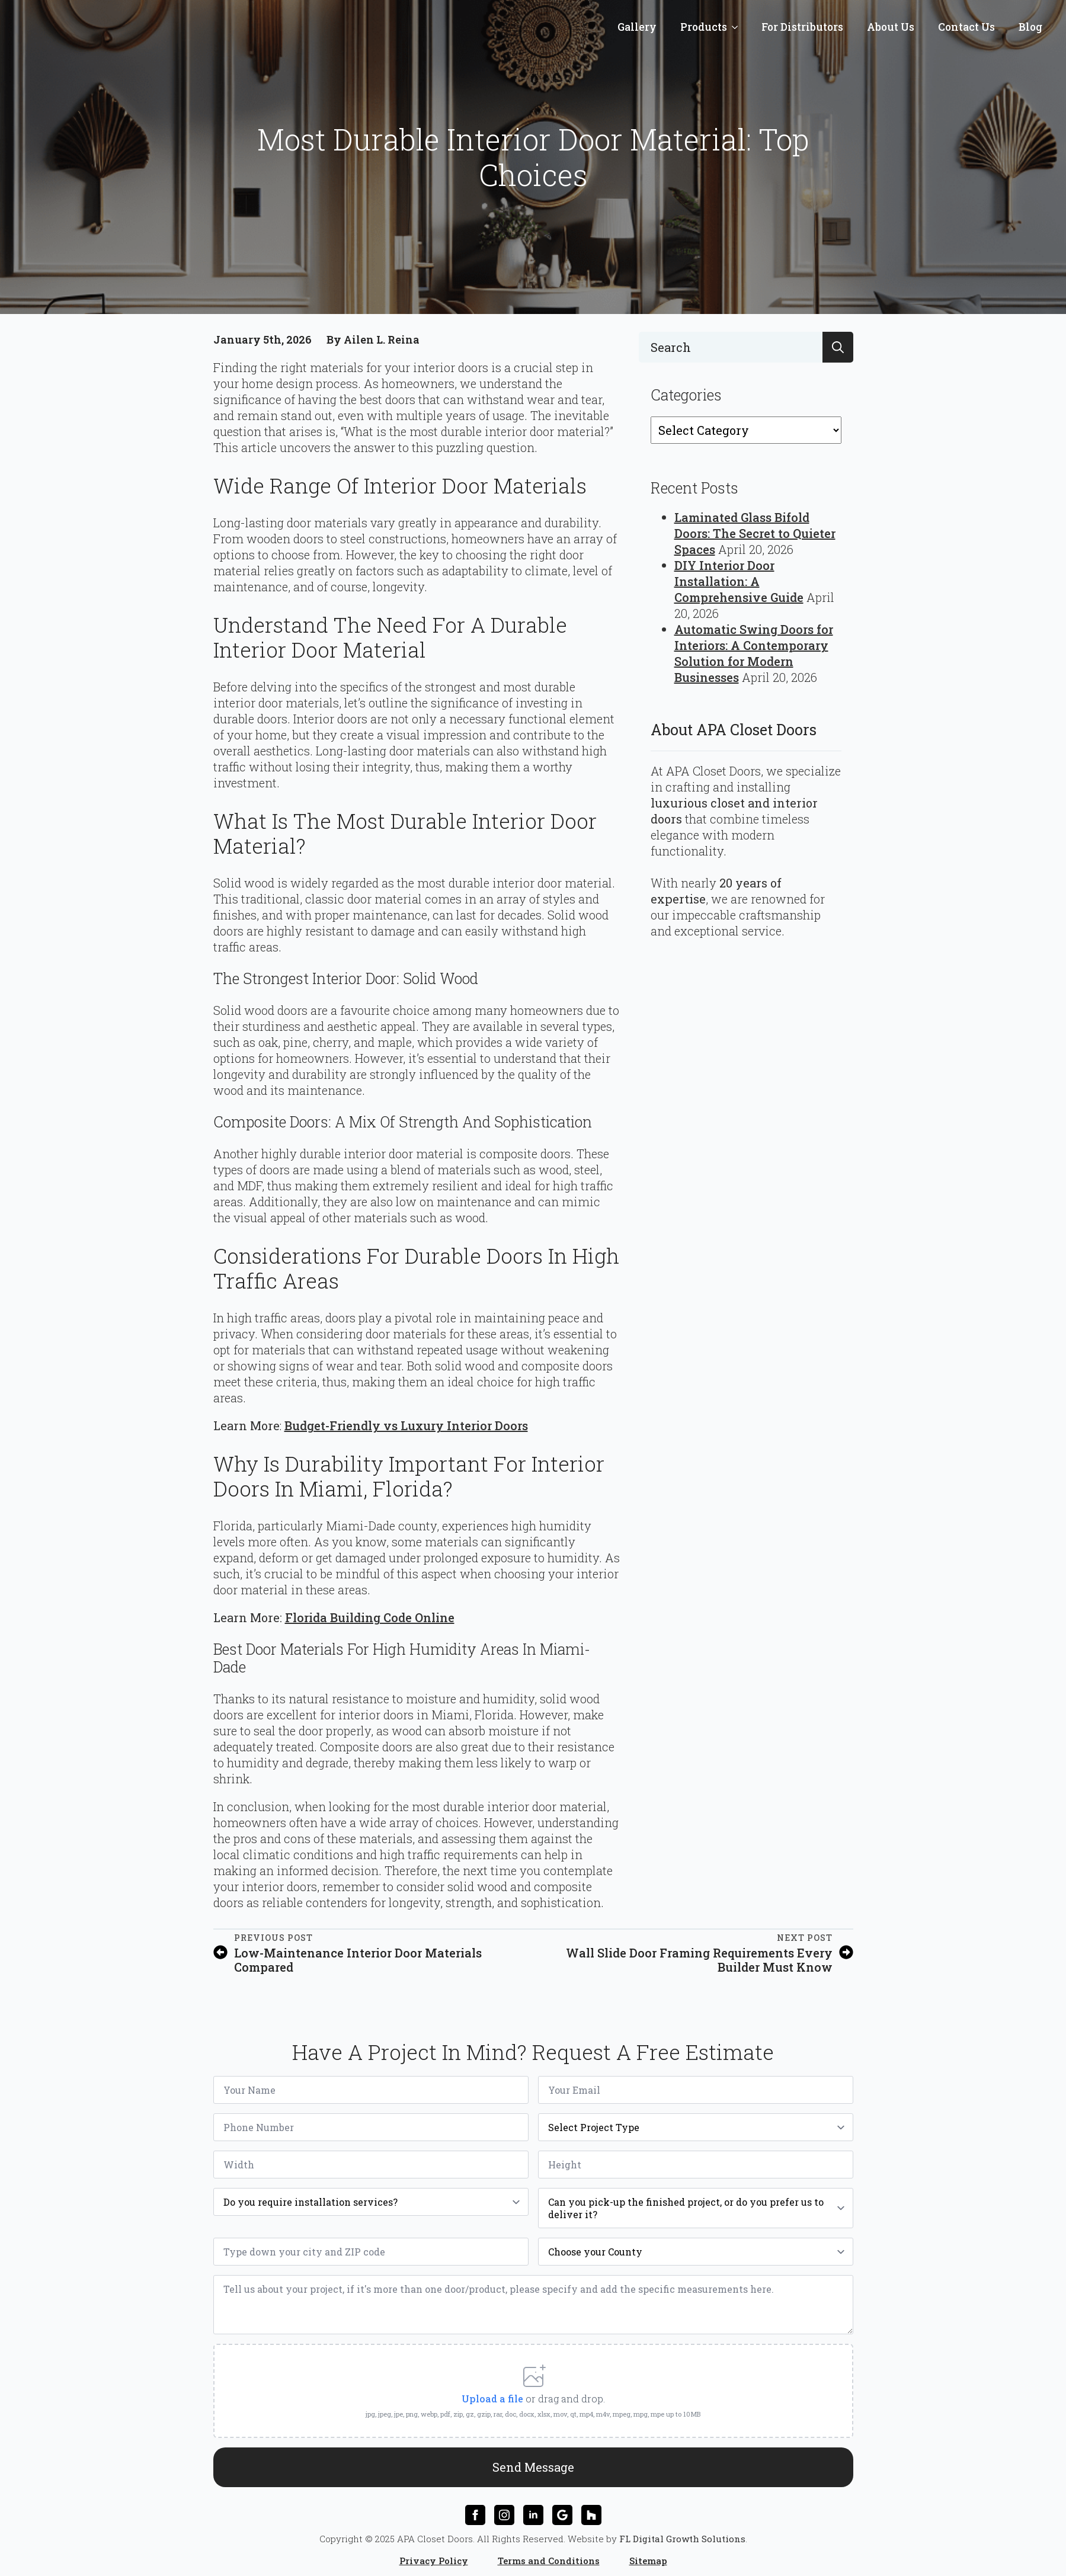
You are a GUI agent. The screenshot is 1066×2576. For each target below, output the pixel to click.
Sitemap (648, 2556)
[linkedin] (533, 2510)
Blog (1030, 27)
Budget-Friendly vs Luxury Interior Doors (406, 1425)
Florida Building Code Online (369, 1617)
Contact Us (966, 27)
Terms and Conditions (549, 2556)
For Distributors (802, 27)
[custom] (562, 2510)
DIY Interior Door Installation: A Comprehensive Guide (738, 581)
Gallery (637, 27)
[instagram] (504, 2510)
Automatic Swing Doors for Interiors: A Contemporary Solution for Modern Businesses (753, 653)
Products (703, 27)
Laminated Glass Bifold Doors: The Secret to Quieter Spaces (754, 533)
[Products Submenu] (738, 27)
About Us (890, 27)
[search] (837, 347)
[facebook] (475, 2510)
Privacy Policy (433, 2556)
